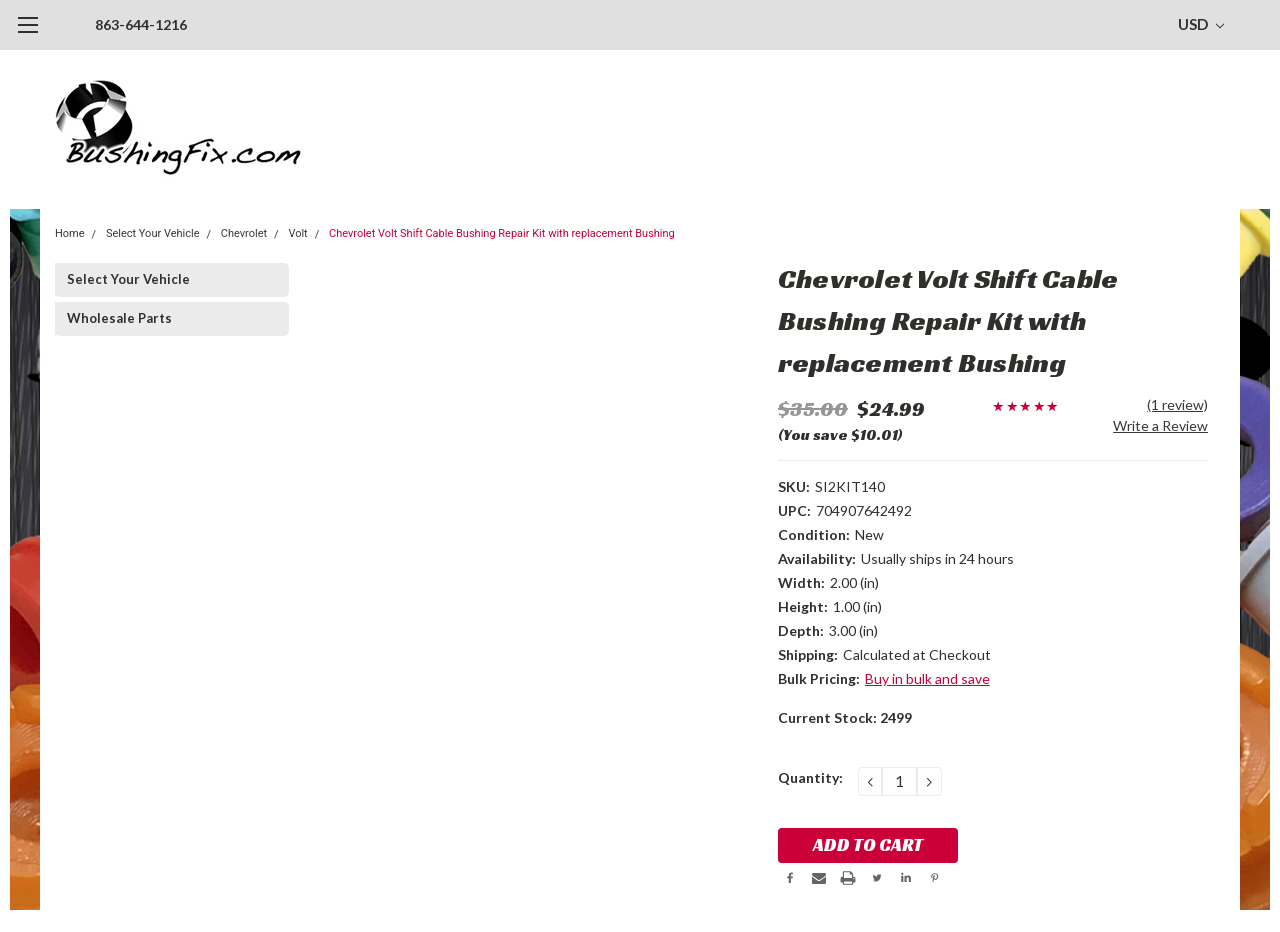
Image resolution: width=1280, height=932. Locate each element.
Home (70, 233)
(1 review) (1177, 404)
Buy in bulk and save (927, 678)
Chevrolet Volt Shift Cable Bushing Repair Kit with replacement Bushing (502, 233)
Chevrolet (244, 233)
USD (1201, 24)
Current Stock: (845, 717)
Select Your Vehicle (153, 233)
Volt (297, 233)
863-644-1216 (141, 24)
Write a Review (1160, 425)
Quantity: (810, 777)
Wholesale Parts (119, 318)
